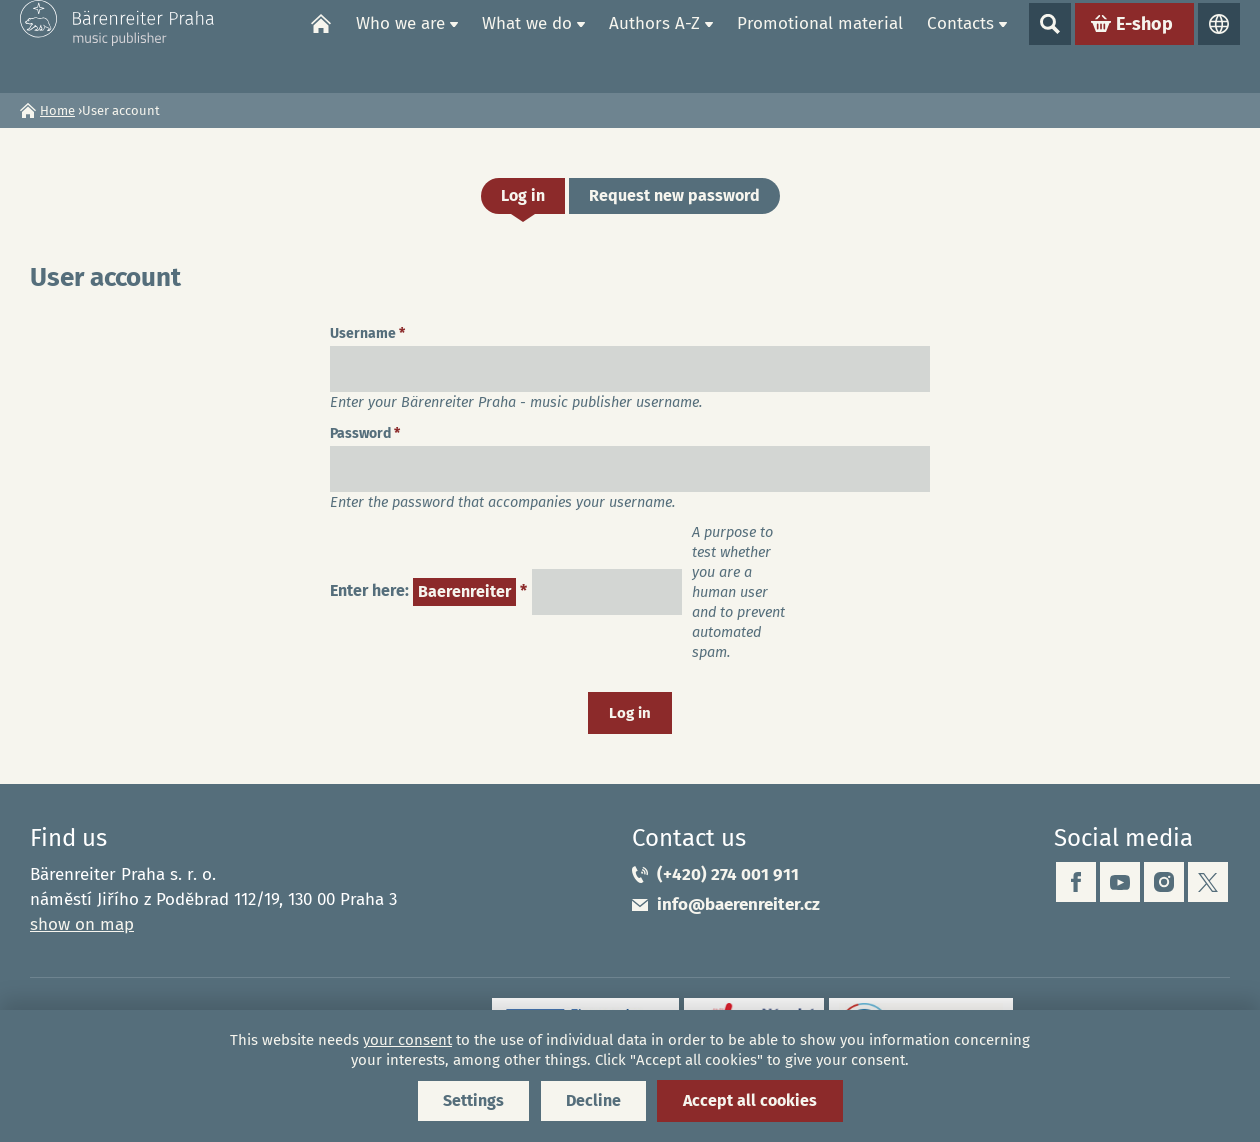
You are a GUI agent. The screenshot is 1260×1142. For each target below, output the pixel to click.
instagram (1164, 882)
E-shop (1144, 46)
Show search (1050, 46)
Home (321, 46)
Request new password (674, 195)
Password (365, 433)
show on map (82, 924)
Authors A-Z (654, 45)
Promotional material (820, 45)
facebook (1076, 882)
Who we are (400, 45)
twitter (1208, 882)
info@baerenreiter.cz (738, 904)
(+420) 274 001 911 (728, 874)
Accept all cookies (750, 1100)
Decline (593, 1100)
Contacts (960, 45)
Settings (473, 1100)
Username (367, 333)
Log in (533, 200)
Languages (1219, 46)
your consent (407, 1040)
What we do (527, 45)
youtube (1120, 882)
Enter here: (428, 592)
